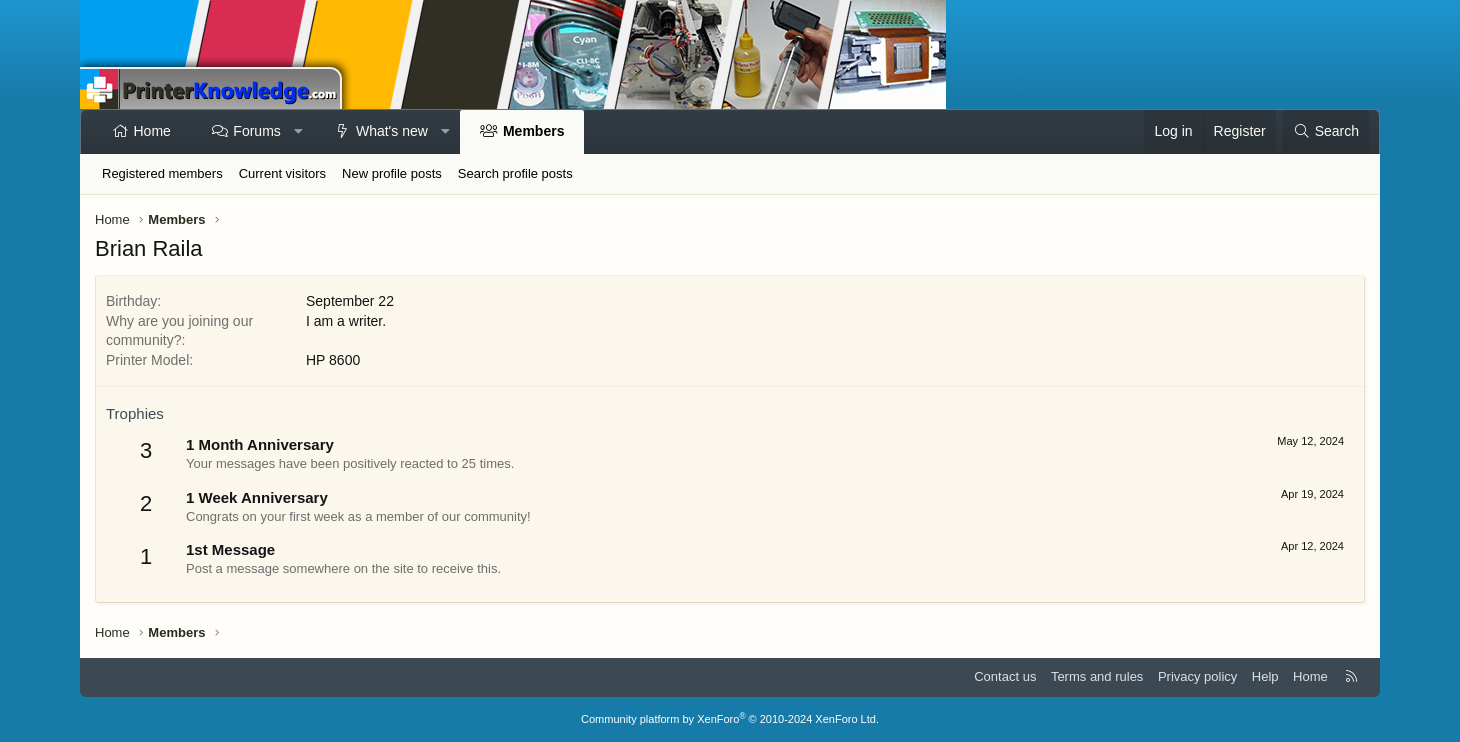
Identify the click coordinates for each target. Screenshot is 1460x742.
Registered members (162, 173)
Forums (256, 131)
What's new (392, 131)
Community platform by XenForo (730, 719)
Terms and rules (1097, 676)
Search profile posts (515, 173)
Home (152, 131)
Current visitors (282, 173)
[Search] (1326, 132)
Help (1265, 676)
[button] (298, 132)
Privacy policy (1197, 676)
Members (533, 131)
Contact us (1005, 676)
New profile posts (392, 173)
